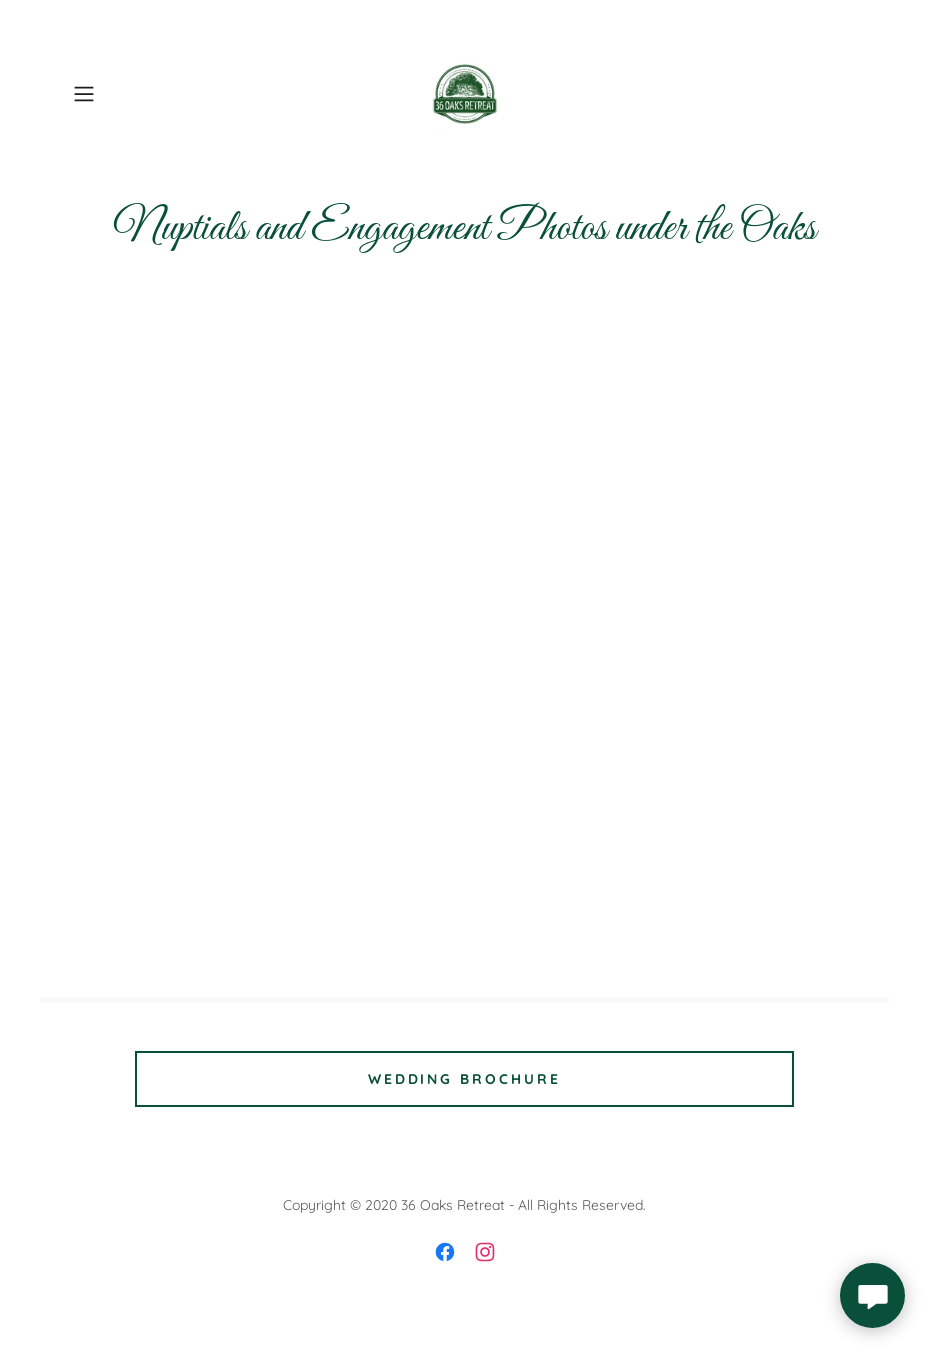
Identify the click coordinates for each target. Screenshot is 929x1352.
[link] (464, 94)
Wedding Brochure (465, 1079)
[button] (124, 94)
